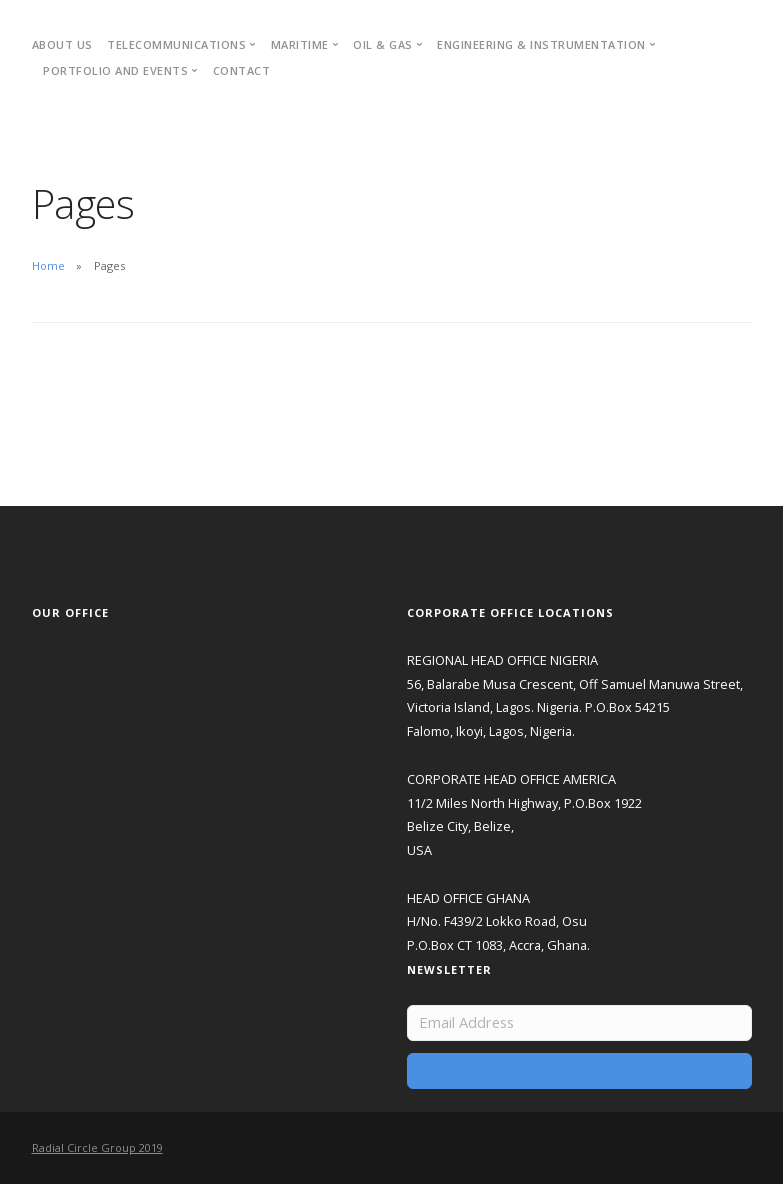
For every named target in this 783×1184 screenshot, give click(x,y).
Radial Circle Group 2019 (97, 1147)
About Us (62, 44)
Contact (242, 70)
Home (48, 265)
